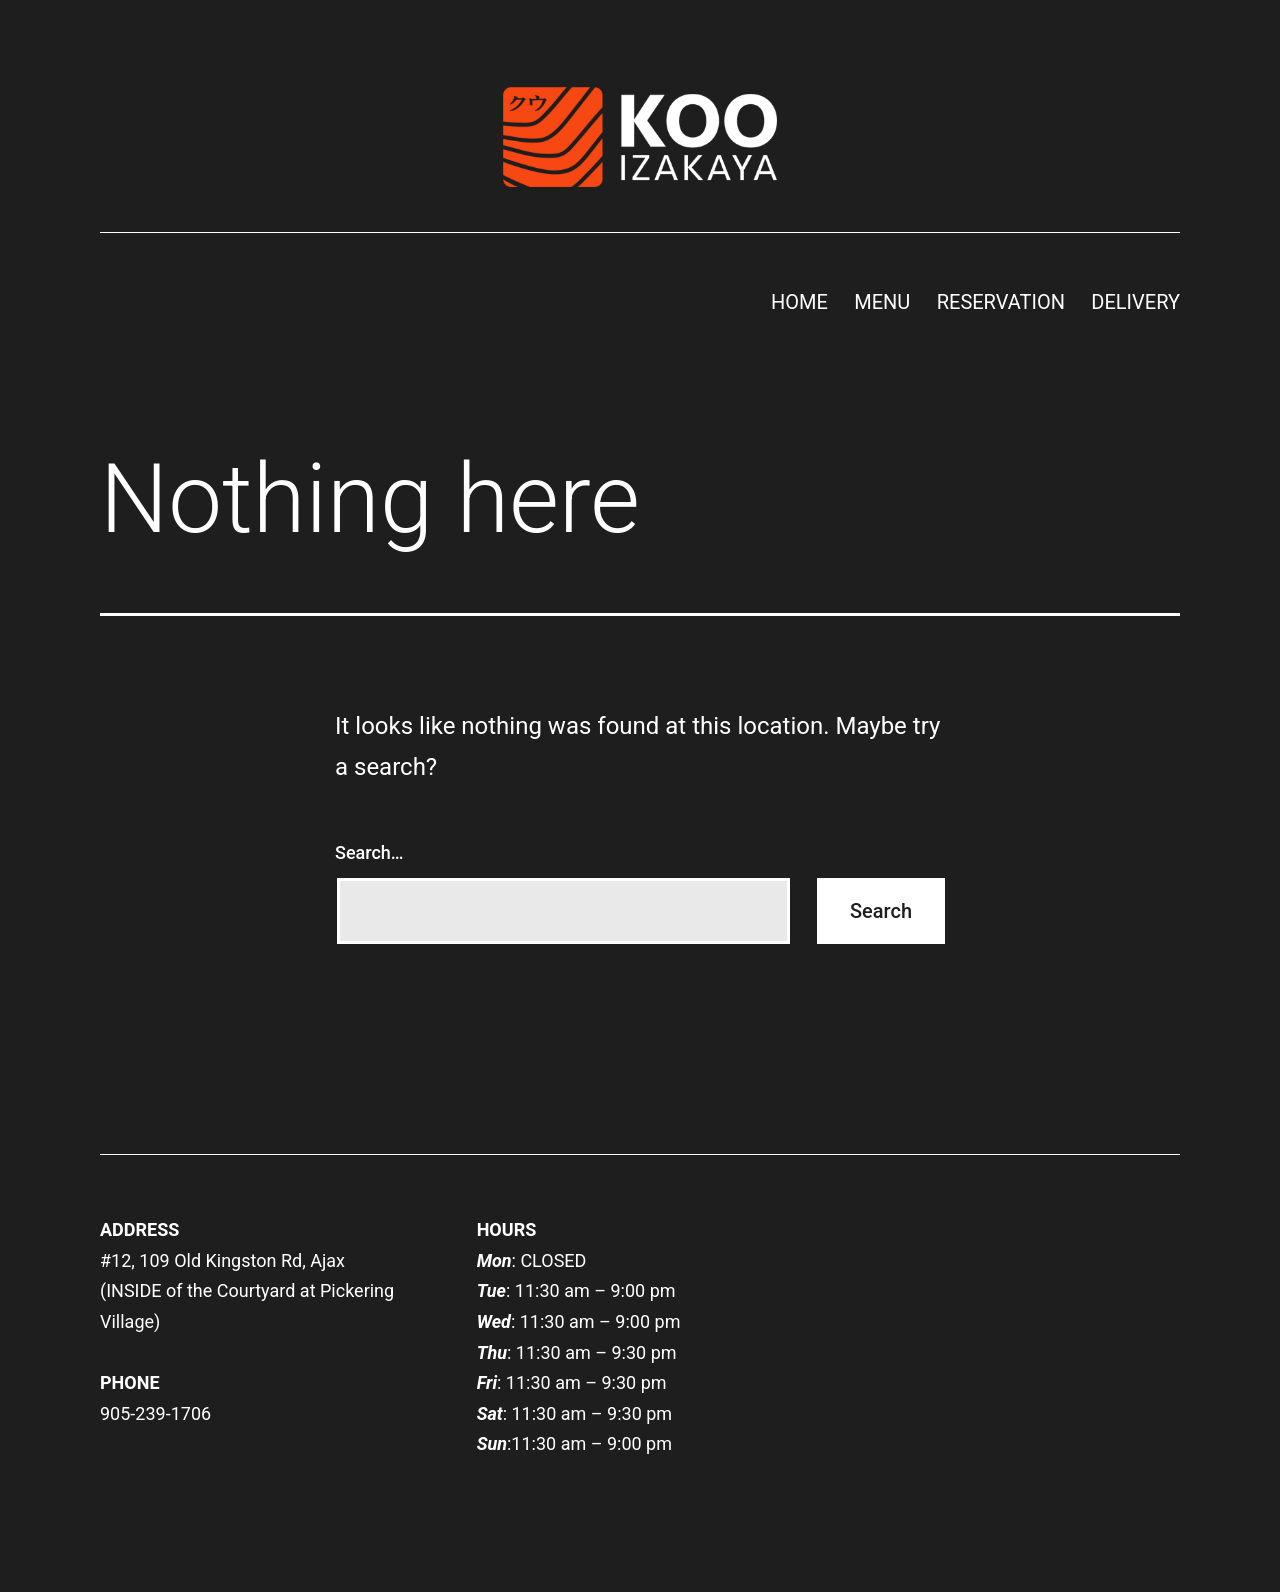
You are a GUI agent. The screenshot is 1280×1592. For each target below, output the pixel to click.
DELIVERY (1135, 302)
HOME (799, 302)
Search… (369, 852)
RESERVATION (1001, 302)
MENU (882, 302)
